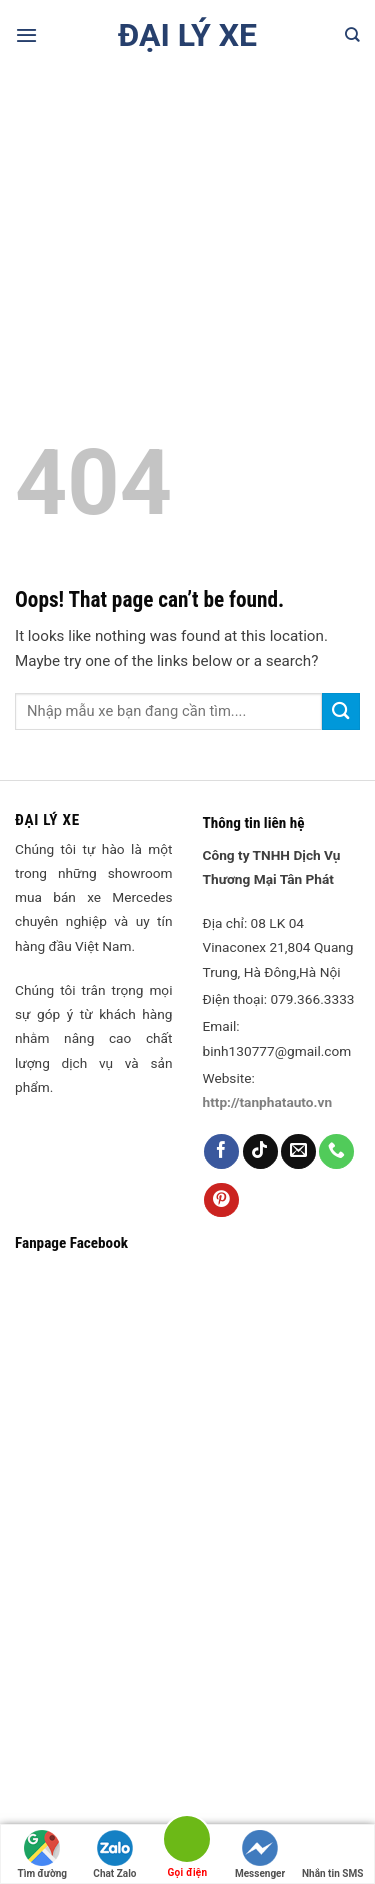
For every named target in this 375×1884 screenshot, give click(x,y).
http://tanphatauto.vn (268, 1102)
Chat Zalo (114, 1854)
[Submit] (341, 711)
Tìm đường (43, 1854)
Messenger (260, 1854)
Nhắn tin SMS (332, 1854)
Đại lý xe (187, 35)
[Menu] (26, 35)
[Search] (352, 35)
